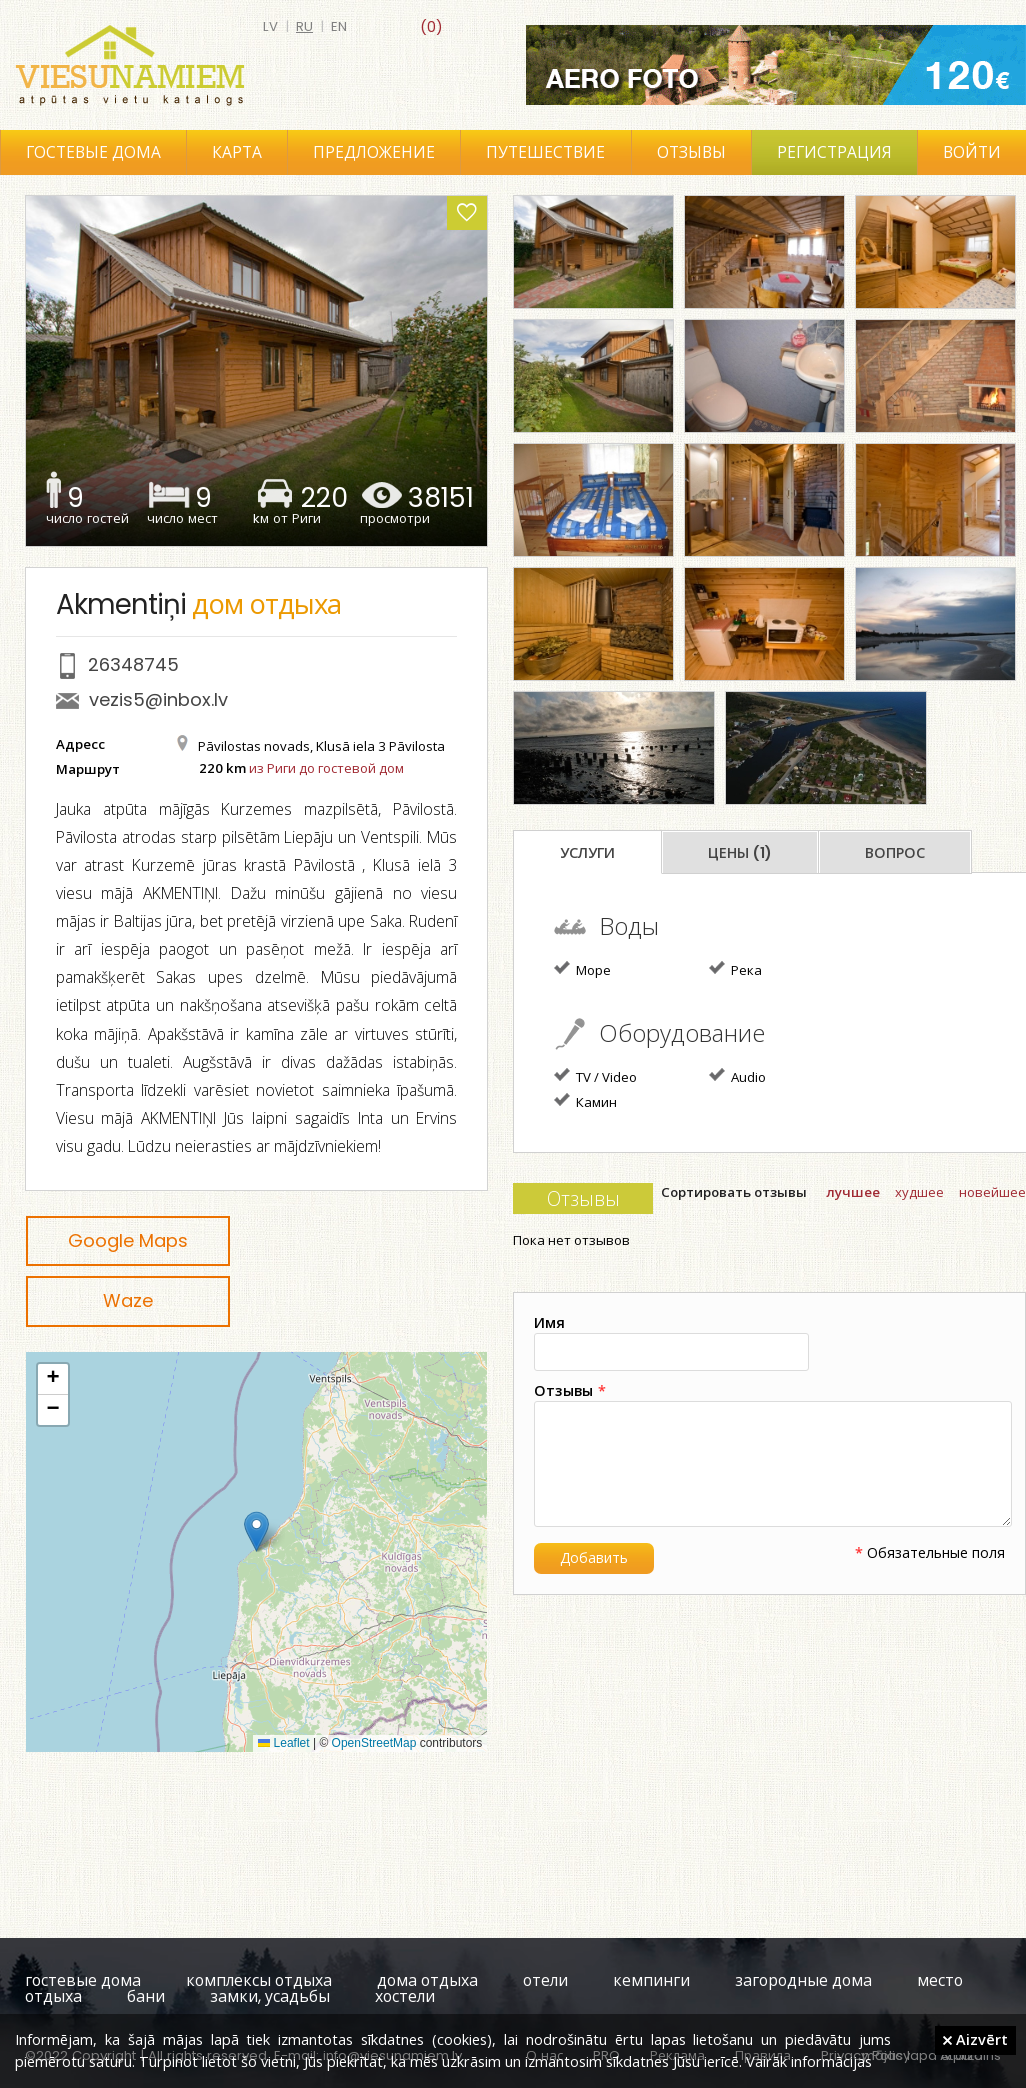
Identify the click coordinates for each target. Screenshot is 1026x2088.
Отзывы (691, 152)
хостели (405, 1996)
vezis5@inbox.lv (158, 699)
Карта (237, 152)
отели (545, 1980)
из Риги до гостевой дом (326, 768)
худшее (919, 1192)
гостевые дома (83, 1980)
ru (304, 26)
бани (146, 1996)
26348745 (133, 664)
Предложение (374, 152)
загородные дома (803, 1980)
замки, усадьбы (270, 1996)
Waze (128, 1300)
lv (270, 26)
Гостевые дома (93, 152)
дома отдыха (427, 1980)
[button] (256, 1531)
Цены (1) (740, 853)
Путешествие (545, 152)
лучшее (853, 1192)
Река (735, 969)
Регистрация (834, 152)
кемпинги (651, 1980)
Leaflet (283, 1743)
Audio (737, 1076)
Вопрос (895, 853)
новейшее (992, 1192)
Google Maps (128, 1240)
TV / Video (595, 1076)
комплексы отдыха (259, 1980)
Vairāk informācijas (809, 2061)
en (339, 26)
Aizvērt (975, 2039)
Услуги (587, 853)
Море (582, 969)
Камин (585, 1101)
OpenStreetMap (374, 1743)
